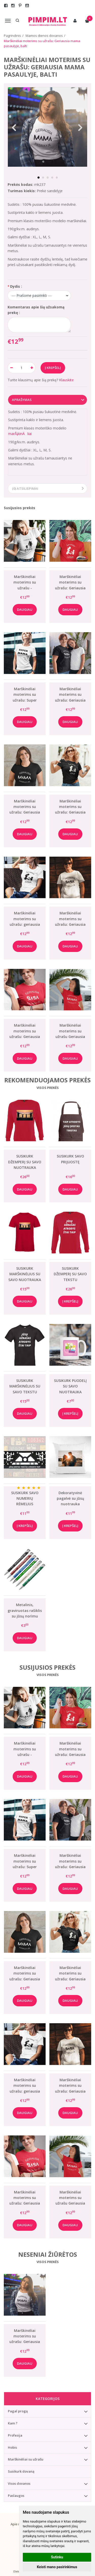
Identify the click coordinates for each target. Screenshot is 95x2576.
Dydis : (16, 286)
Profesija (15, 2435)
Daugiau (24, 609)
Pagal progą (18, 2411)
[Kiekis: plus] (31, 367)
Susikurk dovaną (21, 2471)
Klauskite (66, 380)
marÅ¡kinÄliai (20, 433)
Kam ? (12, 2423)
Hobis (12, 2447)
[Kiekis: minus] (11, 367)
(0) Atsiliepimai (25, 488)
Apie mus (18, 2524)
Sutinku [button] (57, 2557)
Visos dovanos (19, 2483)
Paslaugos (16, 2495)
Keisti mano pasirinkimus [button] (57, 2567)
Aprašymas (22, 399)
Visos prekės (47, 1087)
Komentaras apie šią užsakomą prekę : (36, 310)
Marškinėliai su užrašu (25, 2459)
